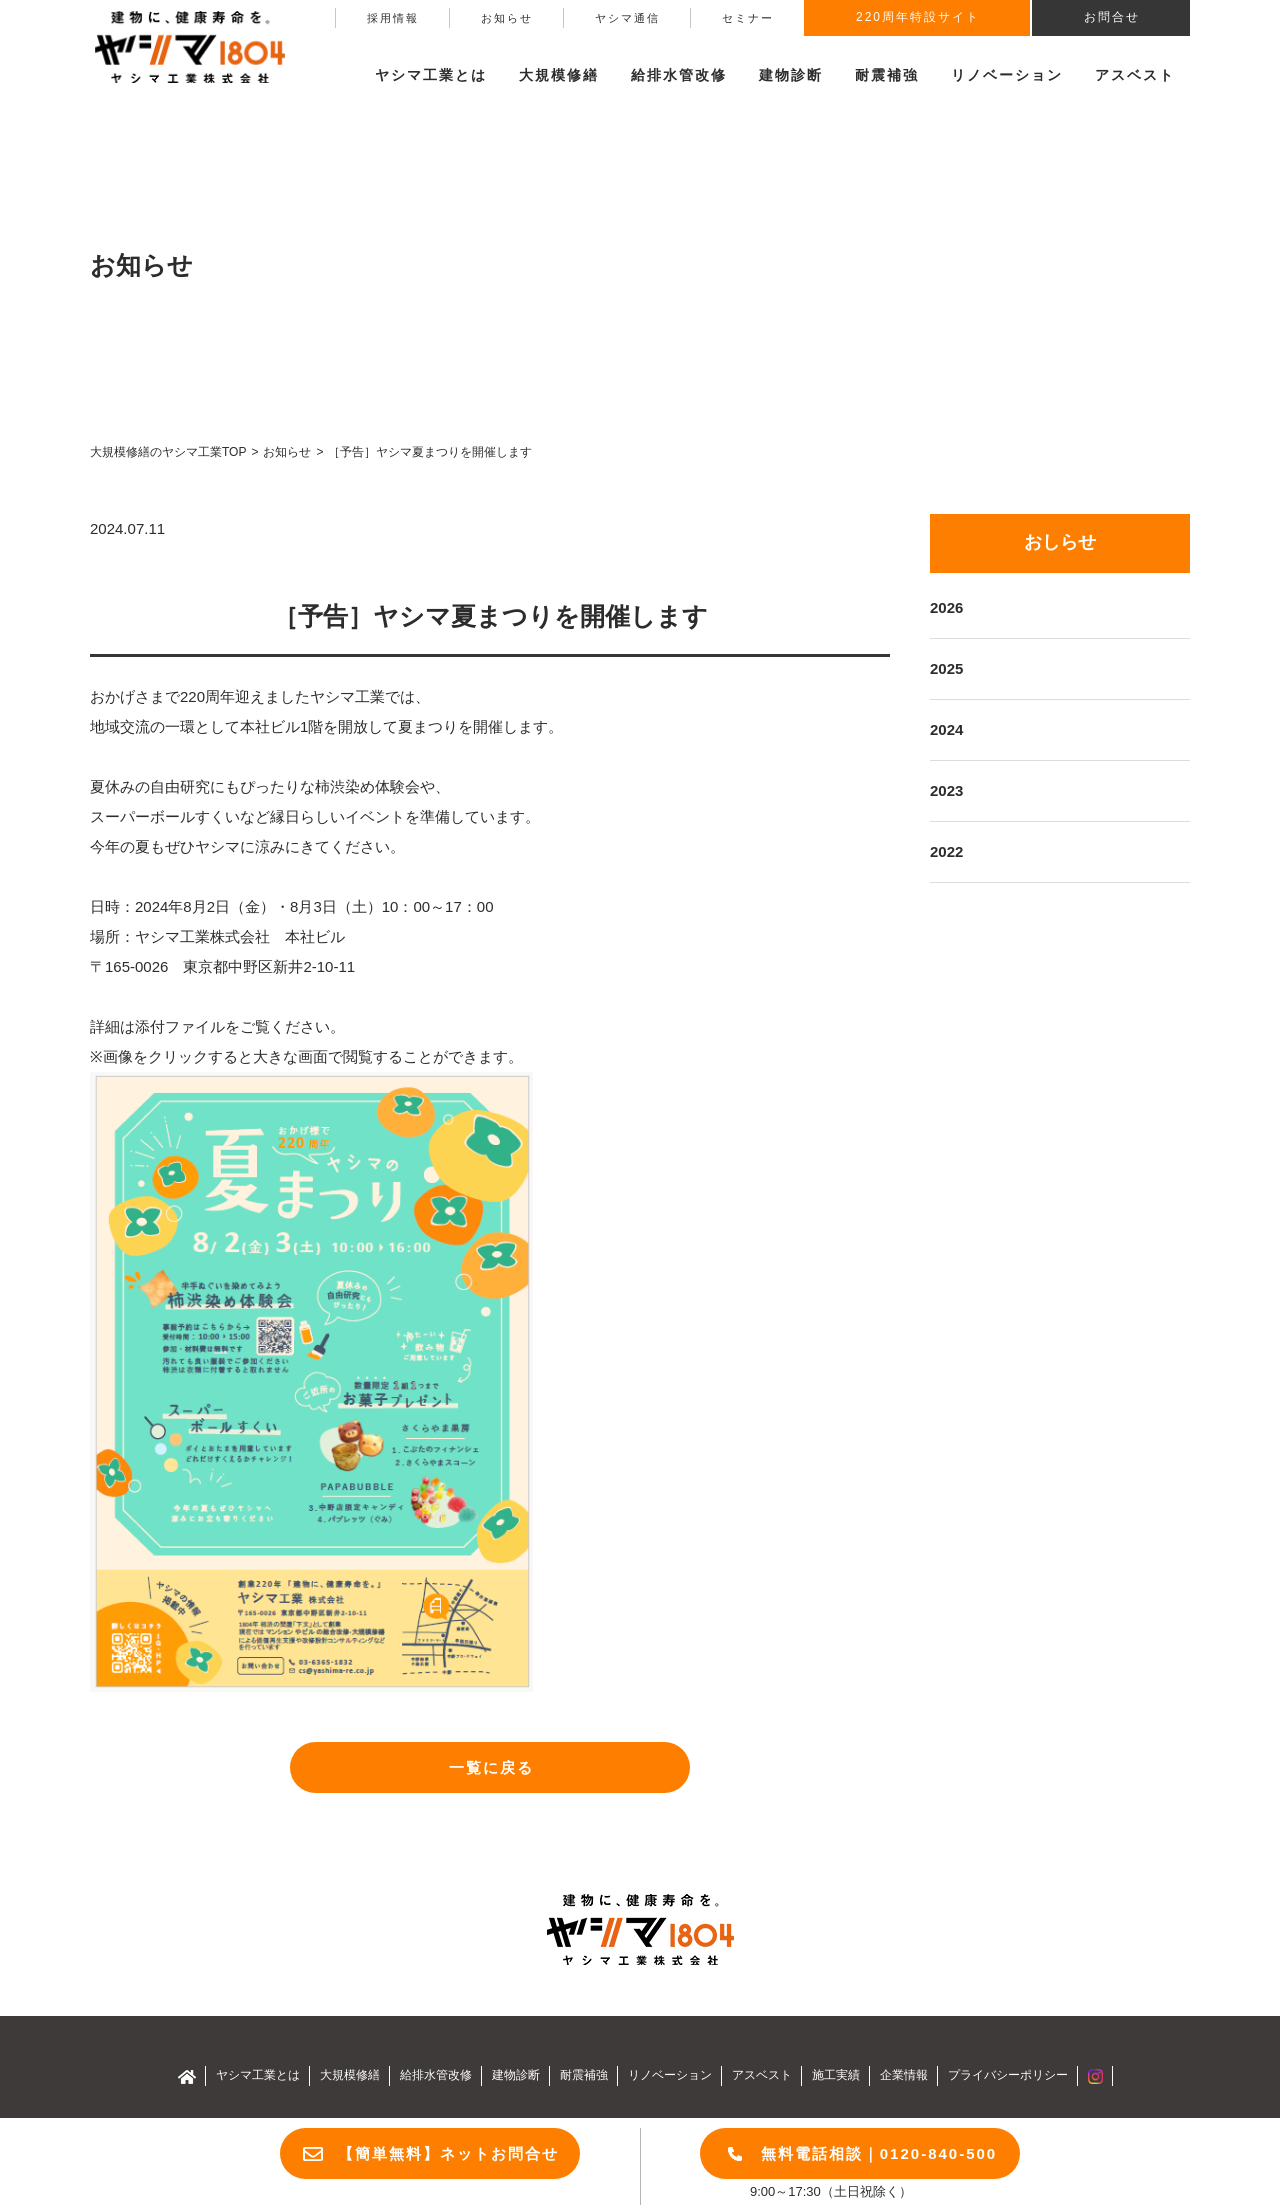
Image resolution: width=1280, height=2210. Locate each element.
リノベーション (1007, 75)
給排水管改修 (679, 75)
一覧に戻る (491, 1767)
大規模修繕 (350, 2075)
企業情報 (904, 2075)
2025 (946, 668)
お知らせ (507, 18)
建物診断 (791, 75)
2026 (946, 607)
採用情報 (393, 18)
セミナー (748, 18)
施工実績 (836, 2075)
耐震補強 (887, 75)
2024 (946, 729)
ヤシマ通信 (627, 18)
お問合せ (1112, 17)
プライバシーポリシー (1008, 2075)
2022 (946, 851)
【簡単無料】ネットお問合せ (448, 2153)
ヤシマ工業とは (258, 2075)
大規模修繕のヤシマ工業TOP (168, 452)
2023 (946, 790)
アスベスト (1135, 75)
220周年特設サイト (918, 17)
